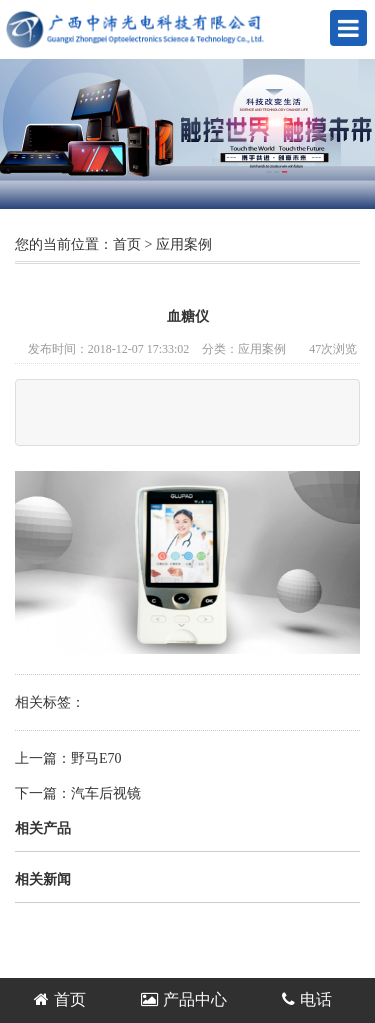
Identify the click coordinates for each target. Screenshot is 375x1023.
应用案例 (184, 244)
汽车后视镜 (106, 793)
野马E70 (96, 758)
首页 (127, 244)
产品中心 (184, 999)
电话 (307, 999)
